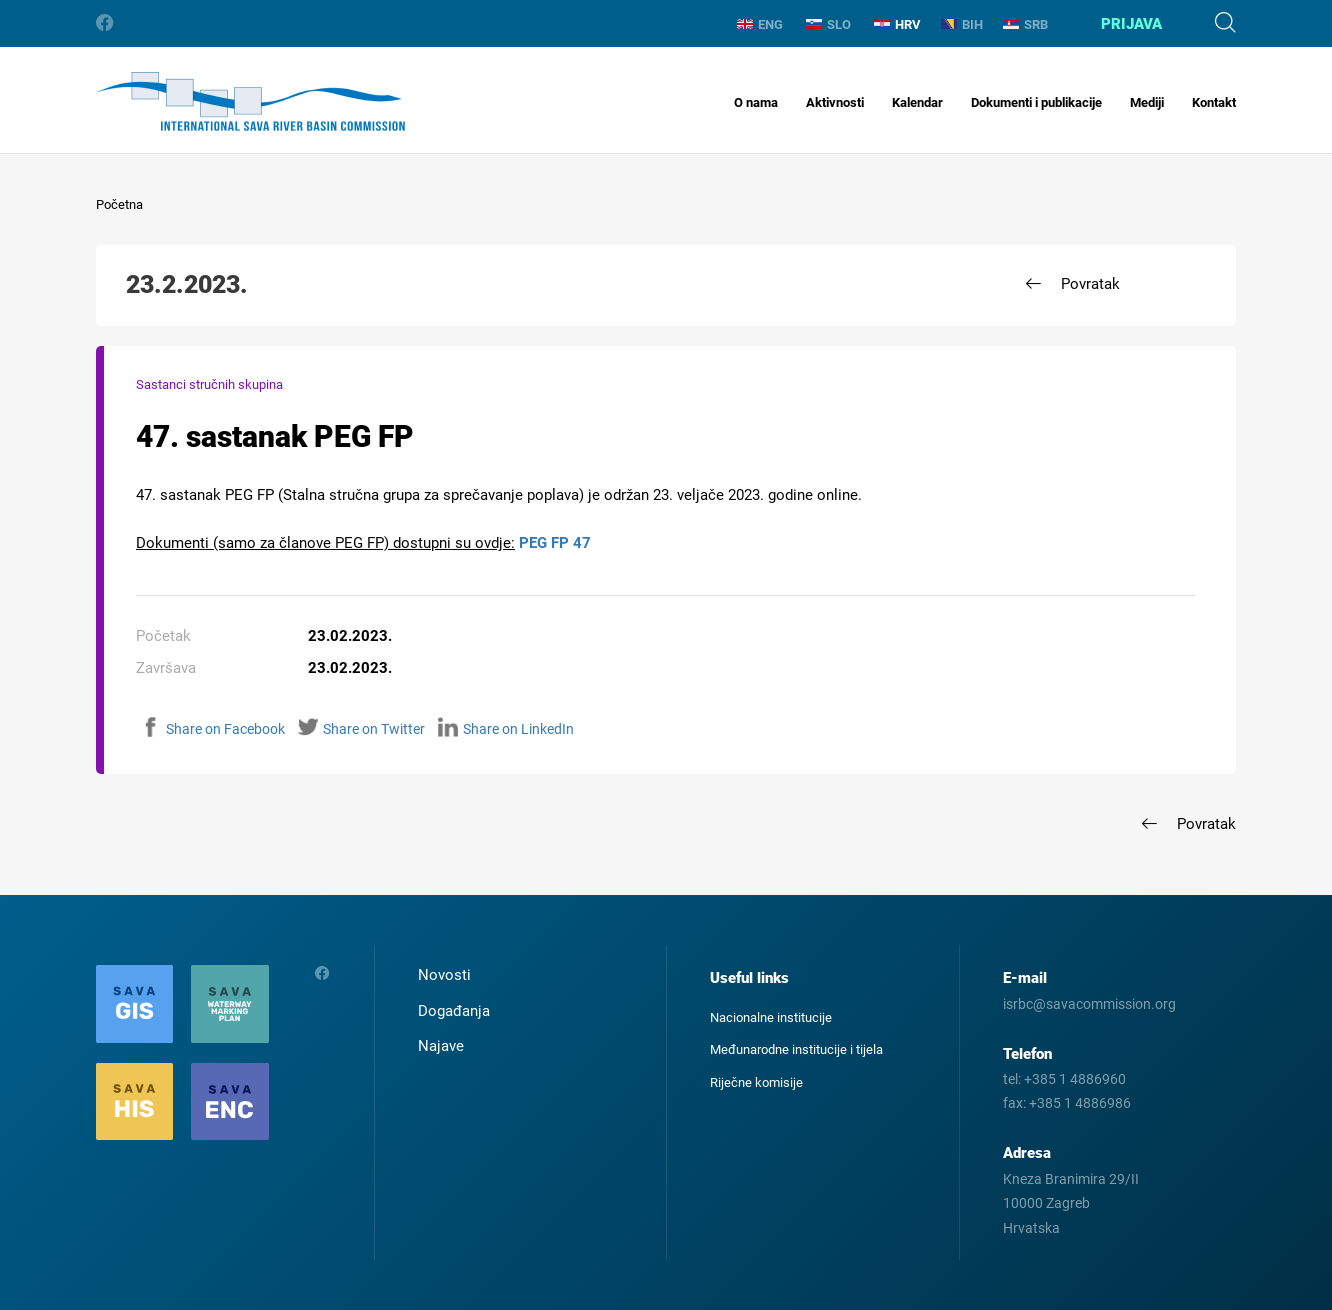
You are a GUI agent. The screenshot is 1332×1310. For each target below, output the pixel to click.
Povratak (1090, 284)
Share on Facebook (213, 729)
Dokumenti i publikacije (1036, 102)
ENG (760, 24)
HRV (897, 24)
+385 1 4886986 (1080, 1103)
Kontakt (1214, 102)
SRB (1025, 24)
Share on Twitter (361, 729)
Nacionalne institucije (771, 1017)
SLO (828, 24)
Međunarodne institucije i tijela (796, 1049)
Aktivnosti (835, 102)
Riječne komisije (756, 1082)
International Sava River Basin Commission (250, 101)
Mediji (1147, 102)
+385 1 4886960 (1075, 1079)
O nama (756, 102)
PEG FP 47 (555, 543)
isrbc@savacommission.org (1089, 1004)
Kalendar (917, 102)
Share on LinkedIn (506, 729)
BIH (962, 24)
